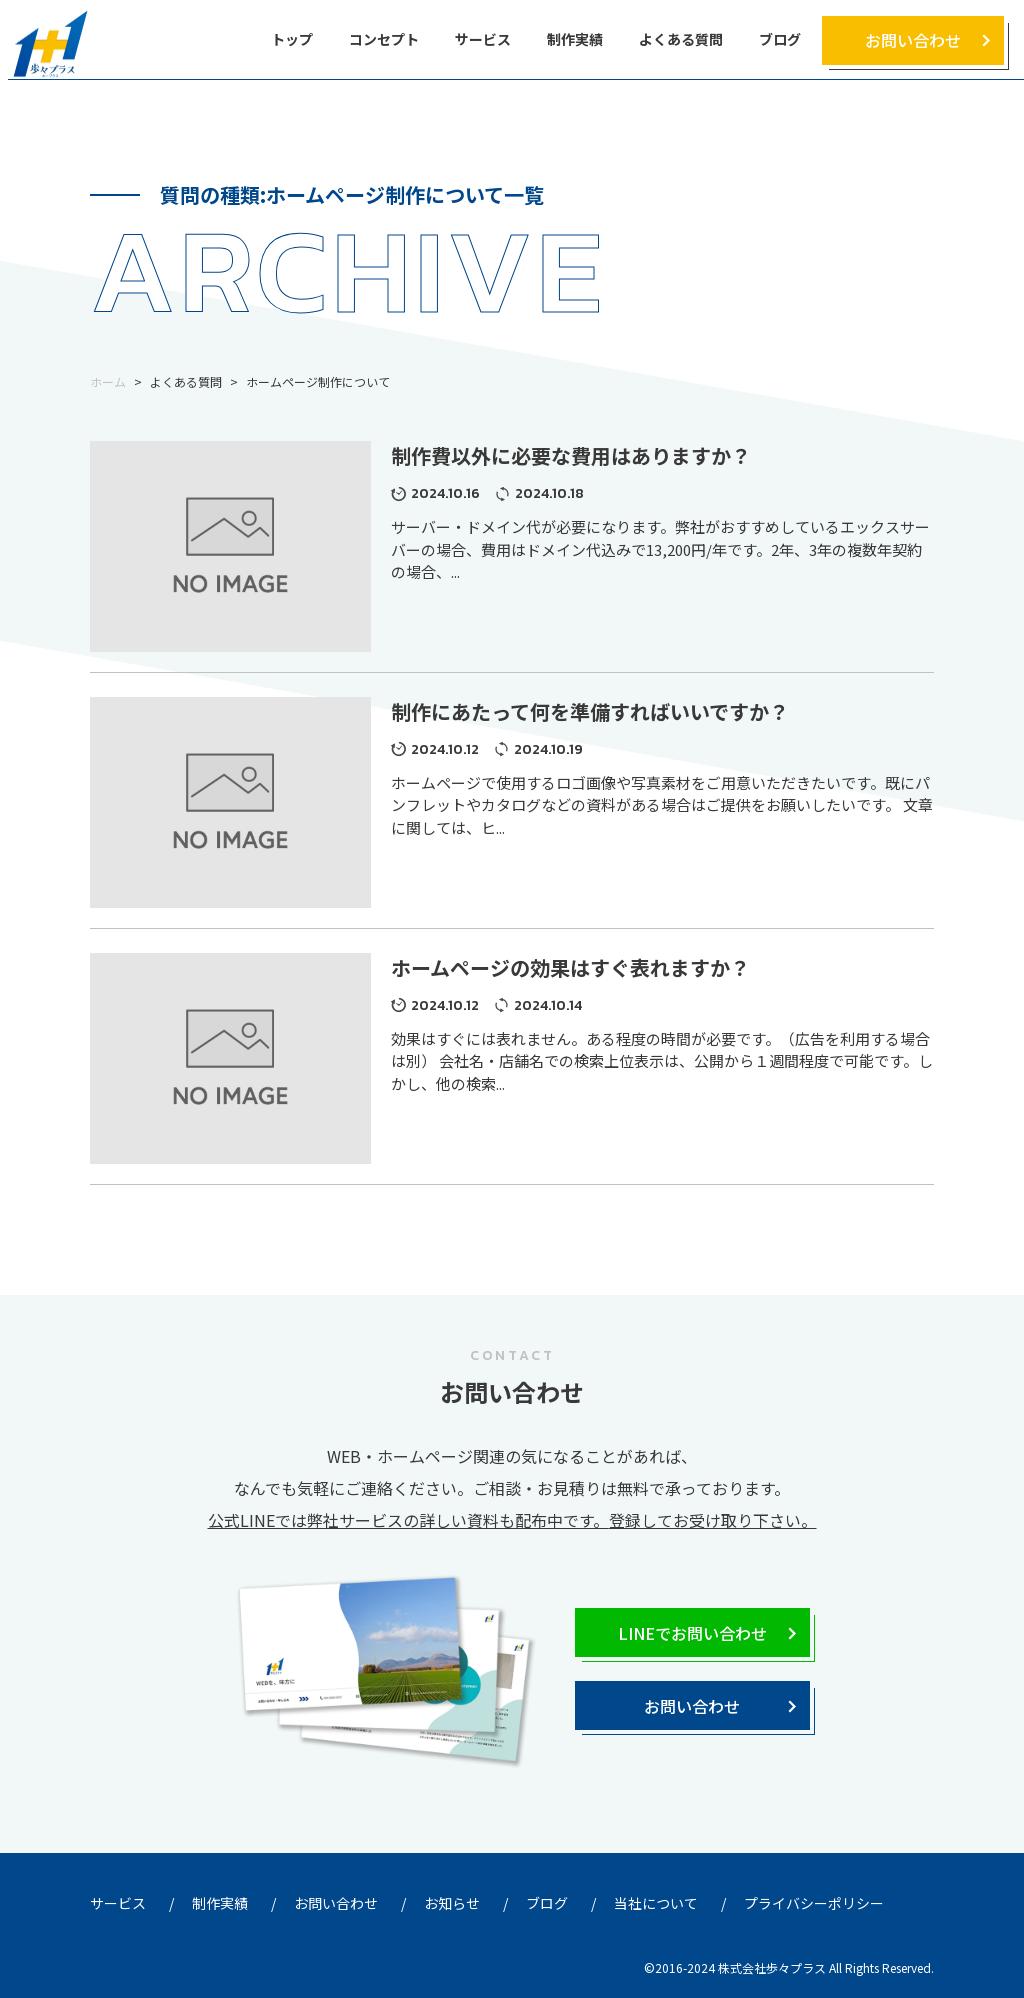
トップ (292, 39)
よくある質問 (681, 39)
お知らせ (452, 1903)
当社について (656, 1903)
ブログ (780, 39)
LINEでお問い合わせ (692, 1633)
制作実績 (575, 39)
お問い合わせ (913, 40)
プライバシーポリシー (814, 1903)
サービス (483, 39)
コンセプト (384, 39)
